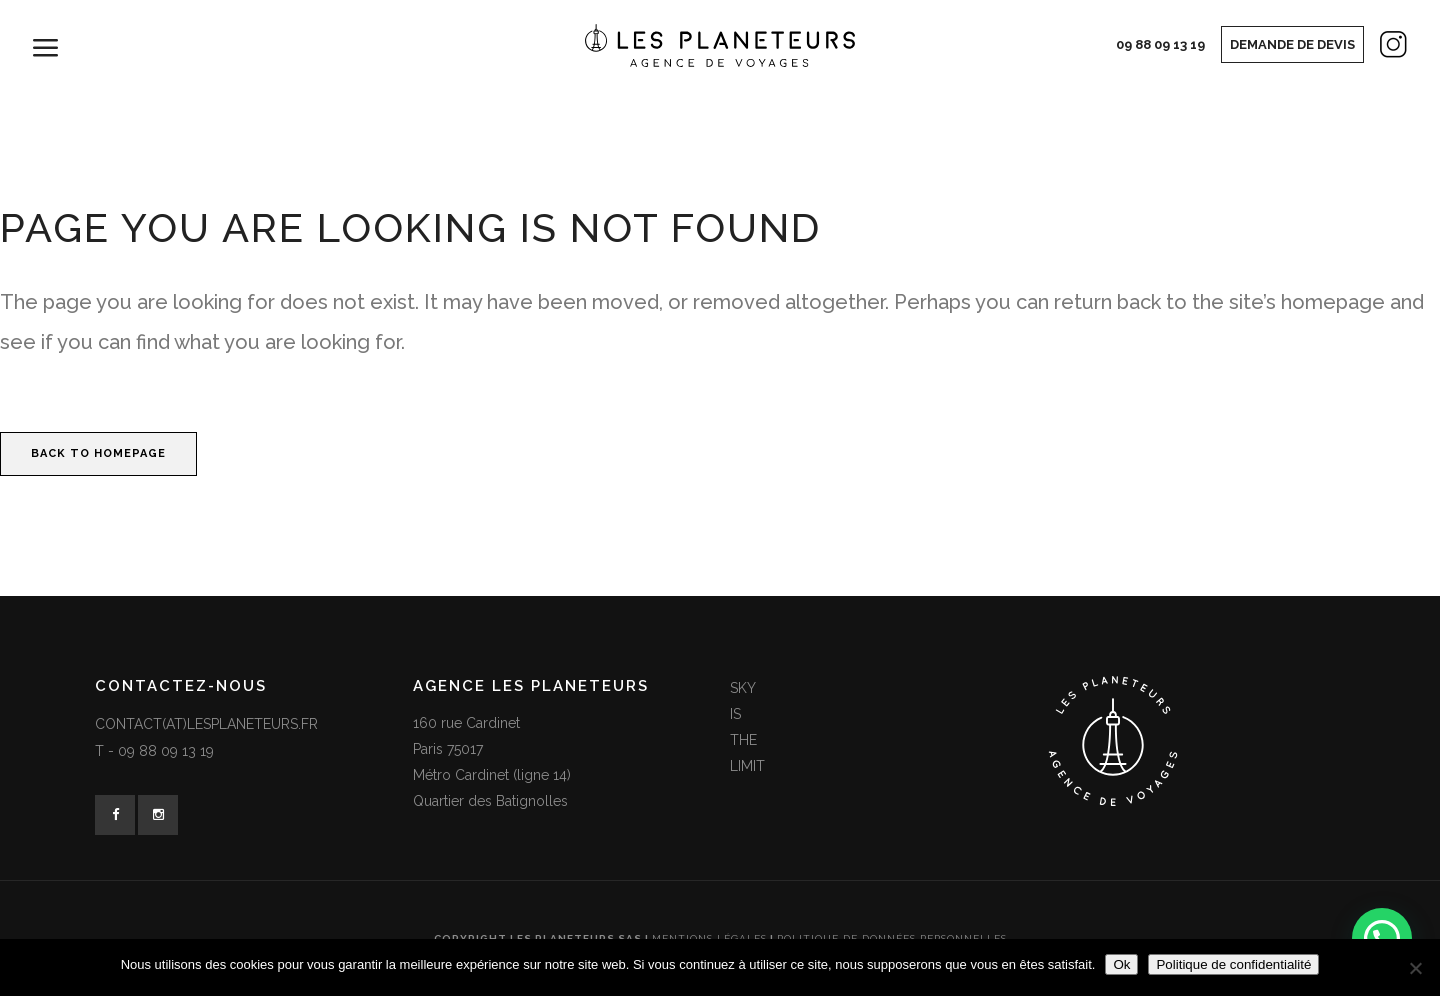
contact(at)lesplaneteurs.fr (206, 724)
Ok (1121, 964)
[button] (1382, 938)
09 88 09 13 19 (1160, 44)
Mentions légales (709, 938)
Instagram (1376, 49)
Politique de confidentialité (1233, 964)
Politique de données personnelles (892, 938)
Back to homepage (98, 453)
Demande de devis (1292, 44)
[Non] (1415, 968)
